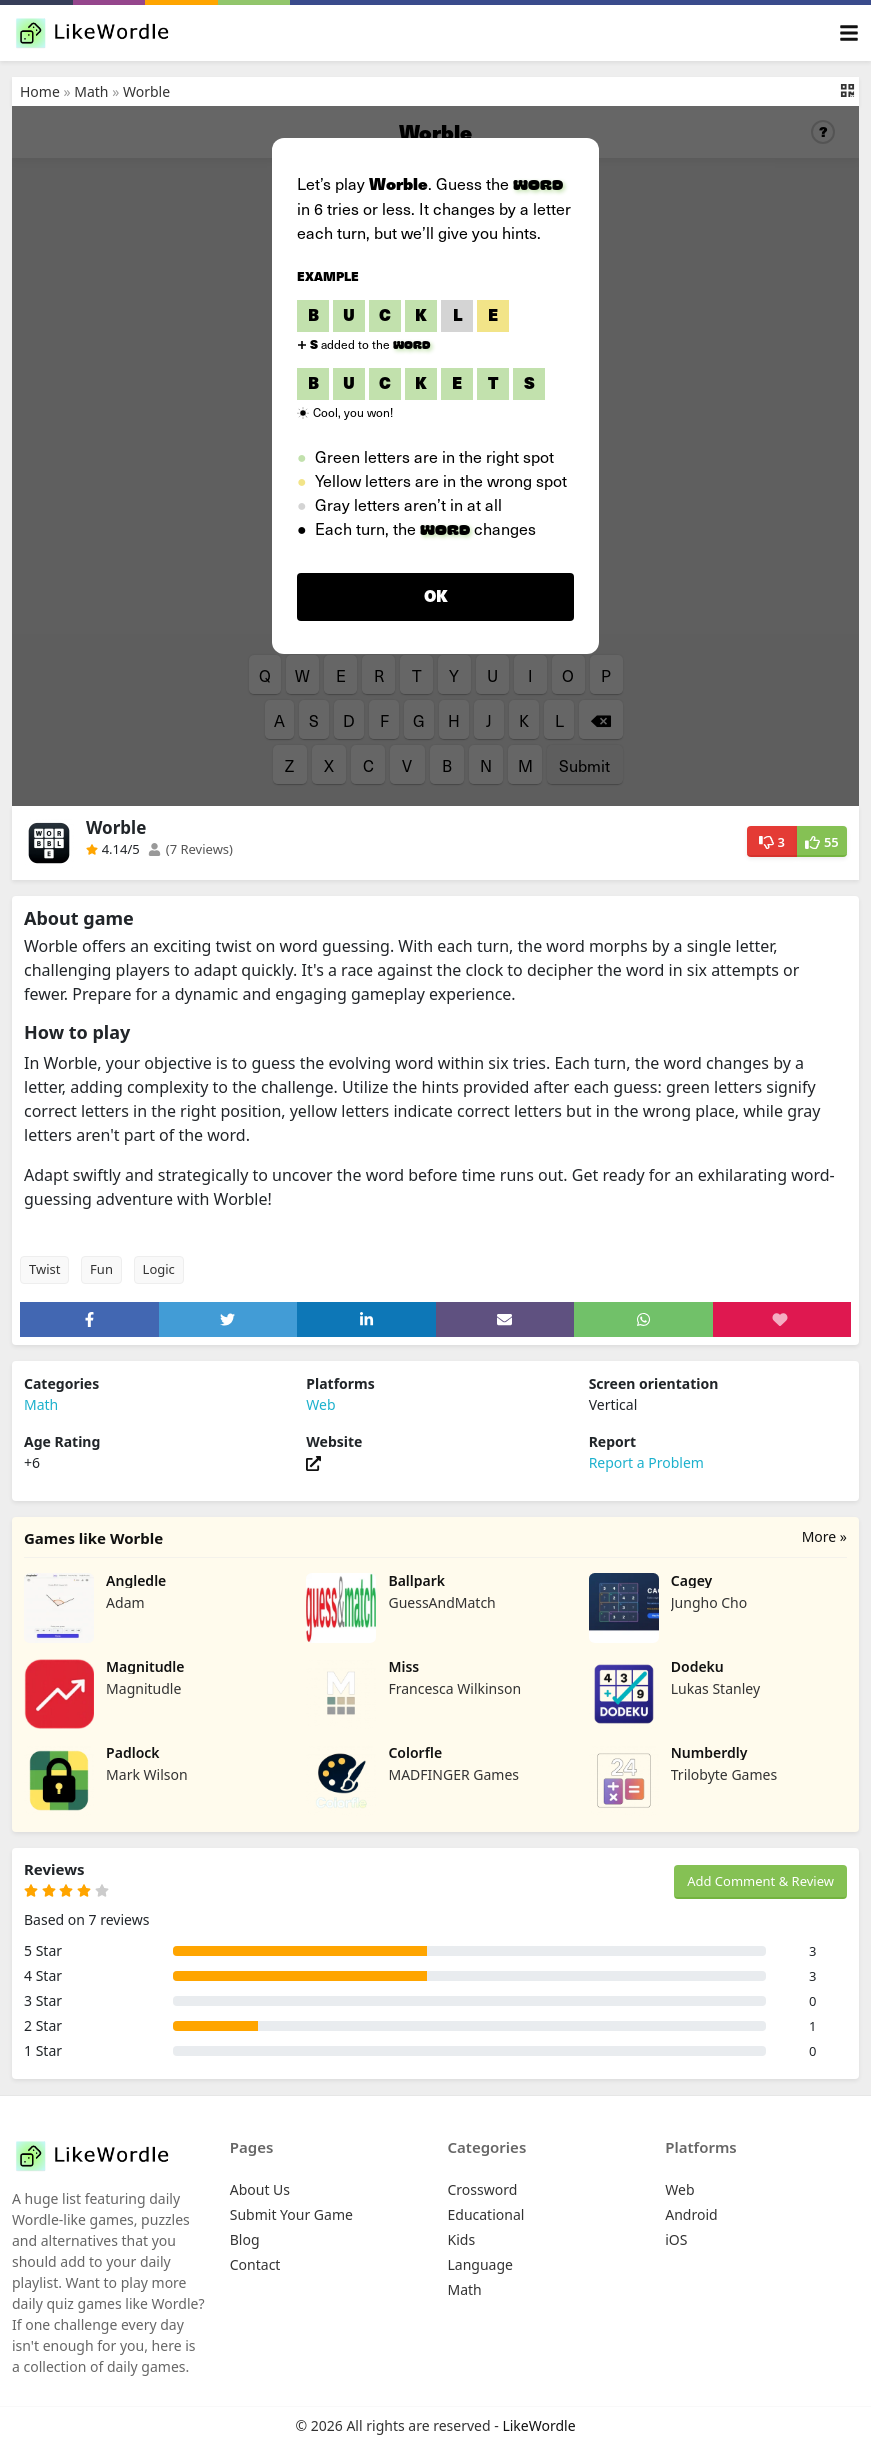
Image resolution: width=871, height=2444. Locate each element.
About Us (260, 2189)
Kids (462, 2239)
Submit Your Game (291, 2214)
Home (40, 91)
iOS (676, 2239)
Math (91, 91)
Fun (101, 1269)
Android (691, 2214)
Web (320, 1404)
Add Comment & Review (760, 1881)
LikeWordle (538, 2425)
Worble (146, 91)
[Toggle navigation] (849, 33)
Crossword (483, 2189)
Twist (44, 1269)
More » (824, 1536)
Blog (245, 2239)
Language (480, 2264)
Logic (159, 1269)
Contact (255, 2264)
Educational (486, 2214)
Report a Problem (646, 1462)
